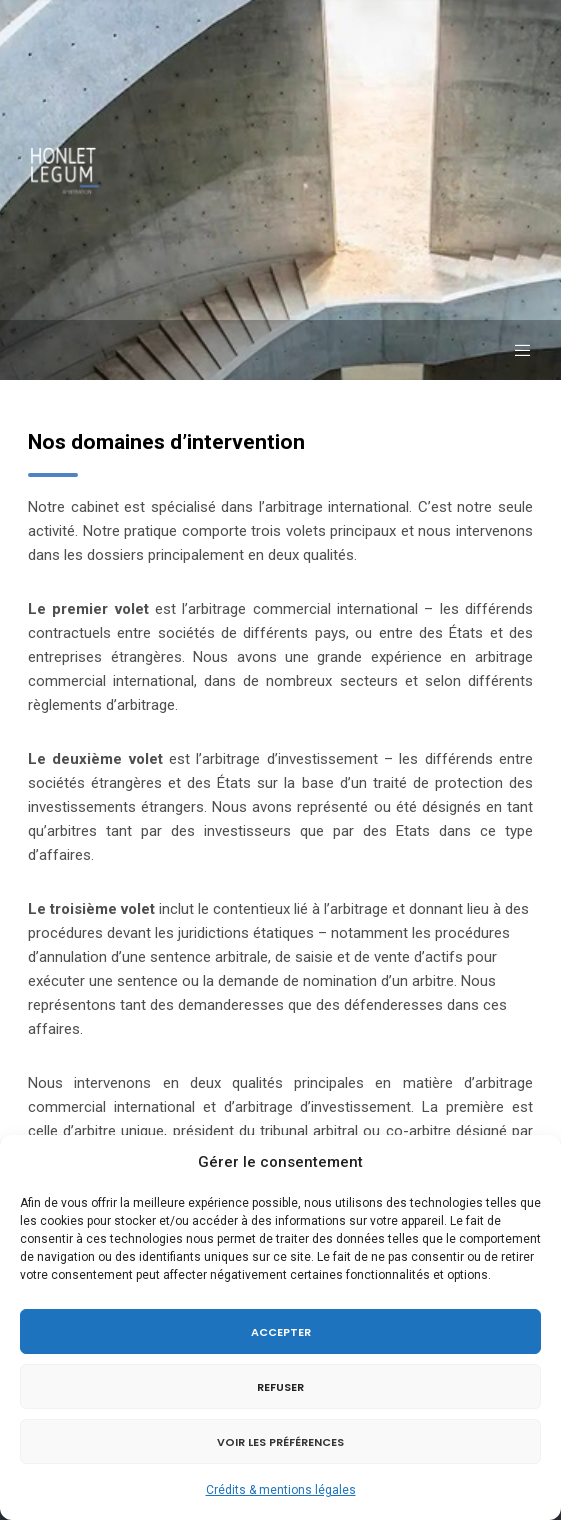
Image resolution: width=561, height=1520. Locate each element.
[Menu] (516, 350)
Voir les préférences (280, 1442)
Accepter (281, 1332)
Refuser (280, 1387)
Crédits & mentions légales (281, 1490)
